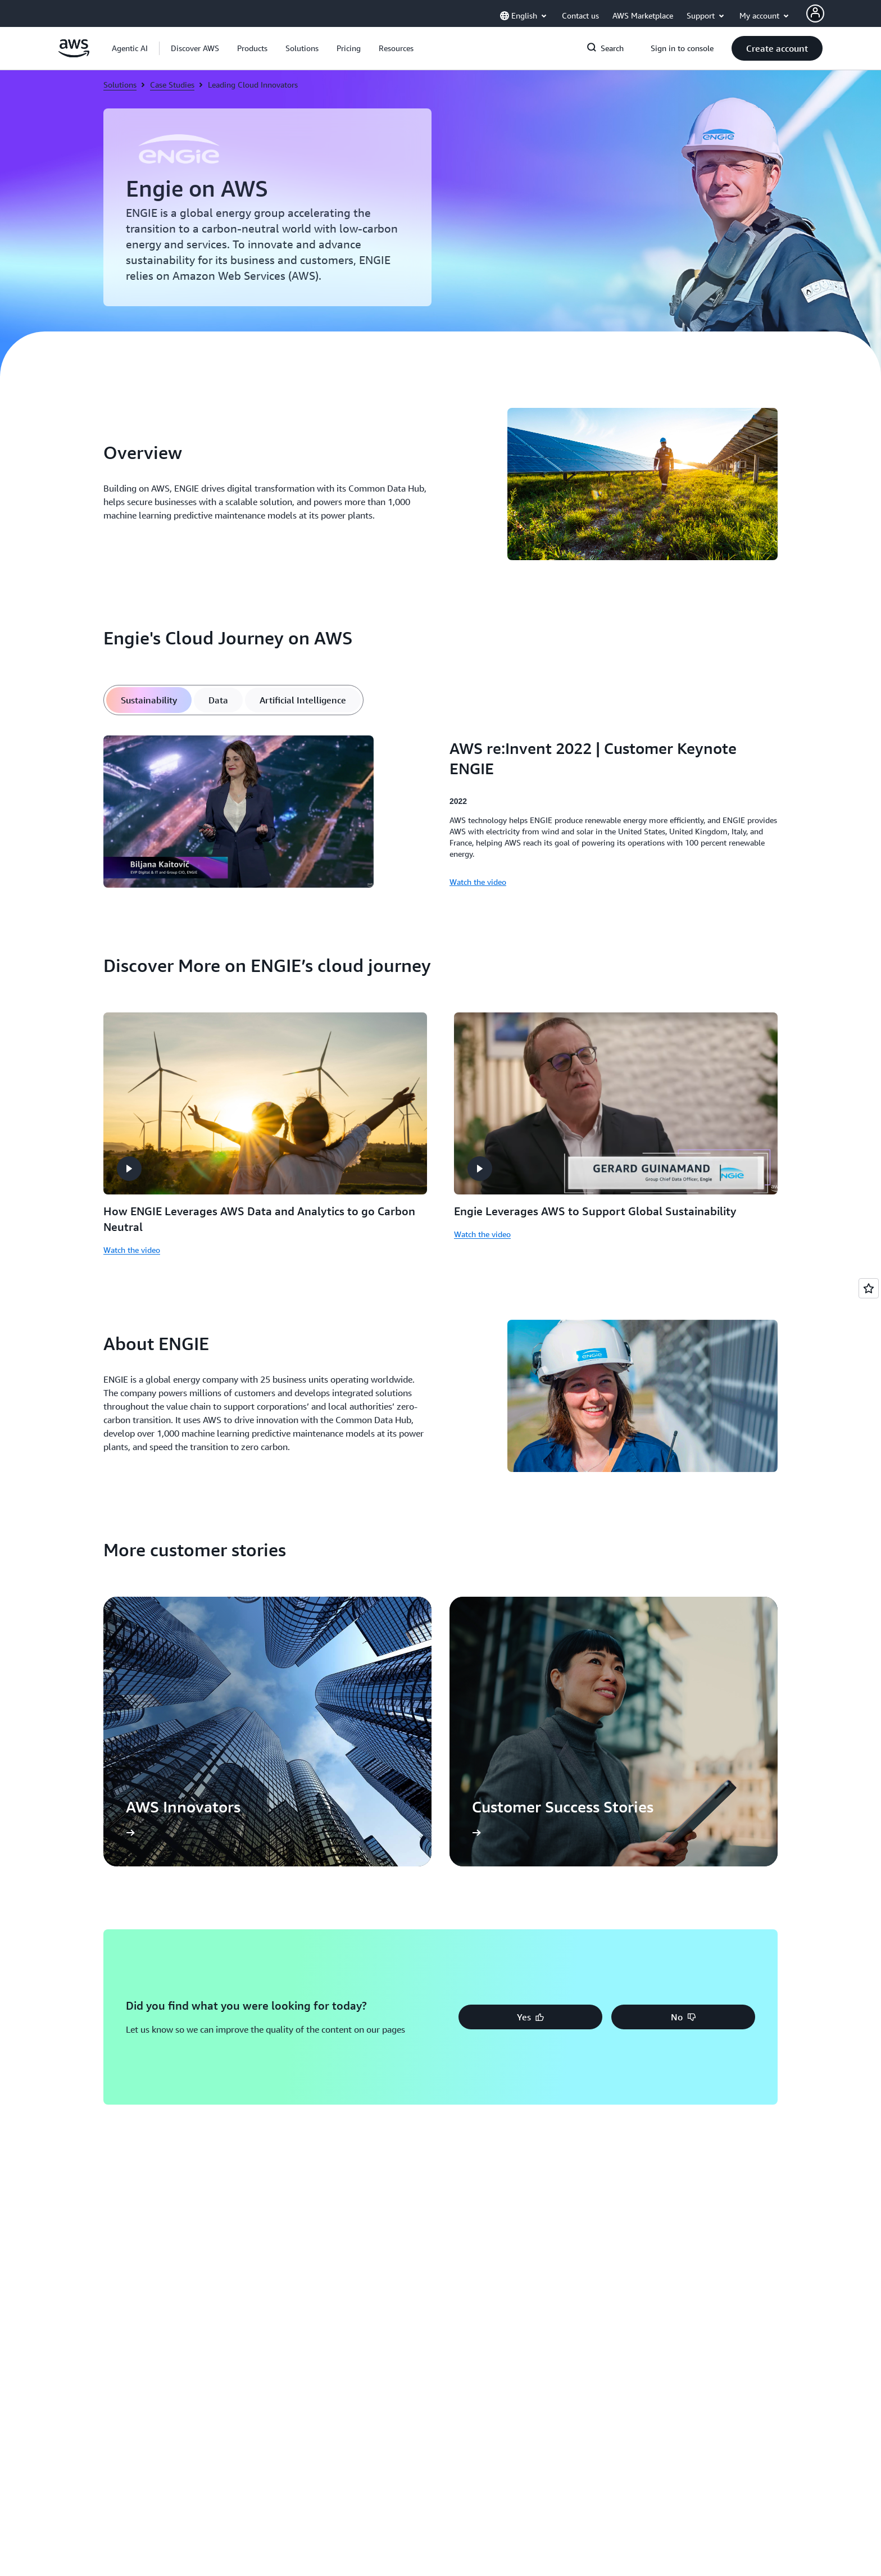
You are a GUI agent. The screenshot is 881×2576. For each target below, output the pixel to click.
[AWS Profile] (815, 13)
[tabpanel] (440, 813)
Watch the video (131, 1250)
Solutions (120, 84)
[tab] (149, 700)
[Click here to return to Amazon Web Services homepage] (73, 54)
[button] (195, 48)
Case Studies (172, 84)
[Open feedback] (869, 1288)
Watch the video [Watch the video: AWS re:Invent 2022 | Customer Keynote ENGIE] (477, 882)
